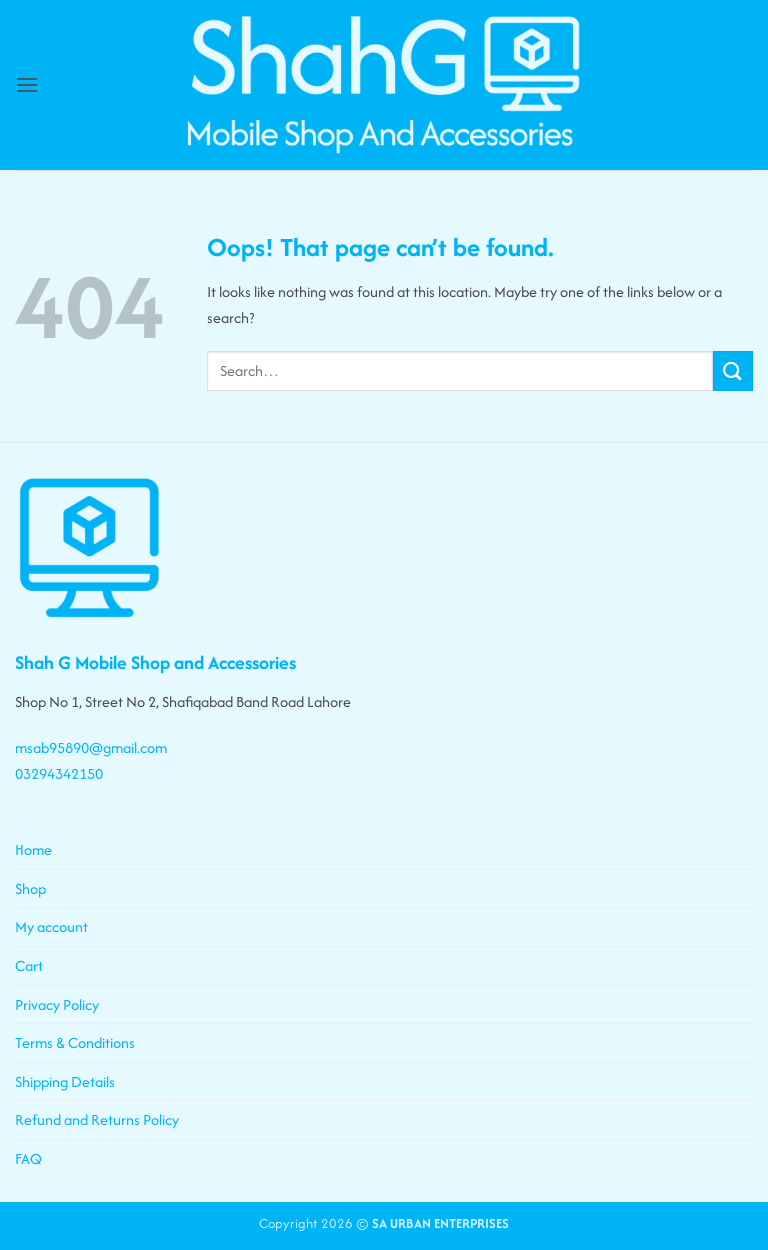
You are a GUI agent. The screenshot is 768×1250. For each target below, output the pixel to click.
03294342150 (59, 773)
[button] (27, 84)
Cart (29, 965)
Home (33, 849)
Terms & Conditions (75, 1042)
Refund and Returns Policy (97, 1119)
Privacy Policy (57, 1004)
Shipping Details (65, 1081)
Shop (30, 888)
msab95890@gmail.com (91, 747)
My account (51, 926)
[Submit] (733, 370)
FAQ (28, 1158)
